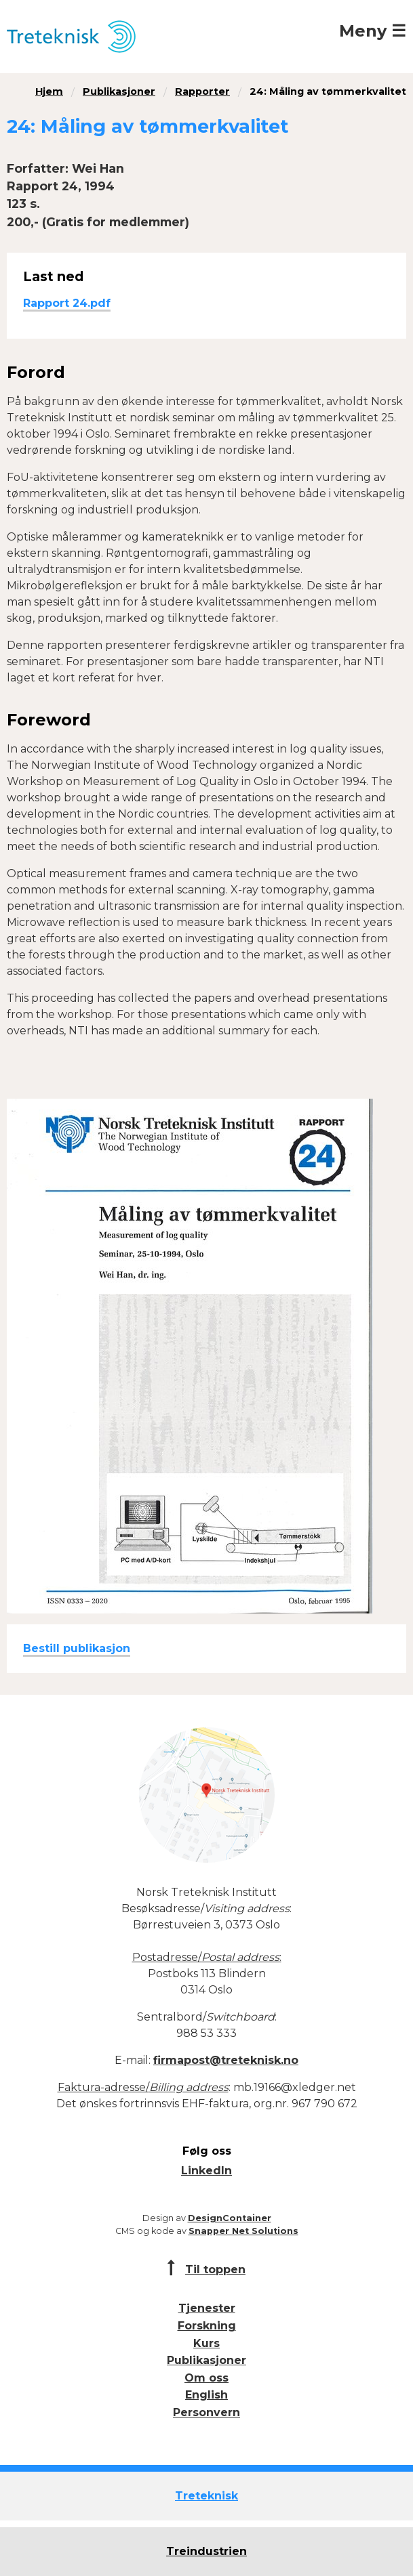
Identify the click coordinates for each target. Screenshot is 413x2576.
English (206, 2394)
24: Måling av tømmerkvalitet (328, 91)
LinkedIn (206, 2170)
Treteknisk (206, 2495)
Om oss (206, 2377)
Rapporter (202, 91)
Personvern (206, 2412)
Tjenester (206, 2308)
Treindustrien (206, 2551)
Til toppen (215, 2269)
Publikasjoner (119, 91)
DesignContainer (229, 2218)
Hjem (49, 91)
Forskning (207, 2325)
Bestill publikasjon (76, 1648)
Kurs (206, 2343)
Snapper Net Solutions (243, 2231)
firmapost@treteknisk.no (225, 2060)
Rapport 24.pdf (67, 303)
